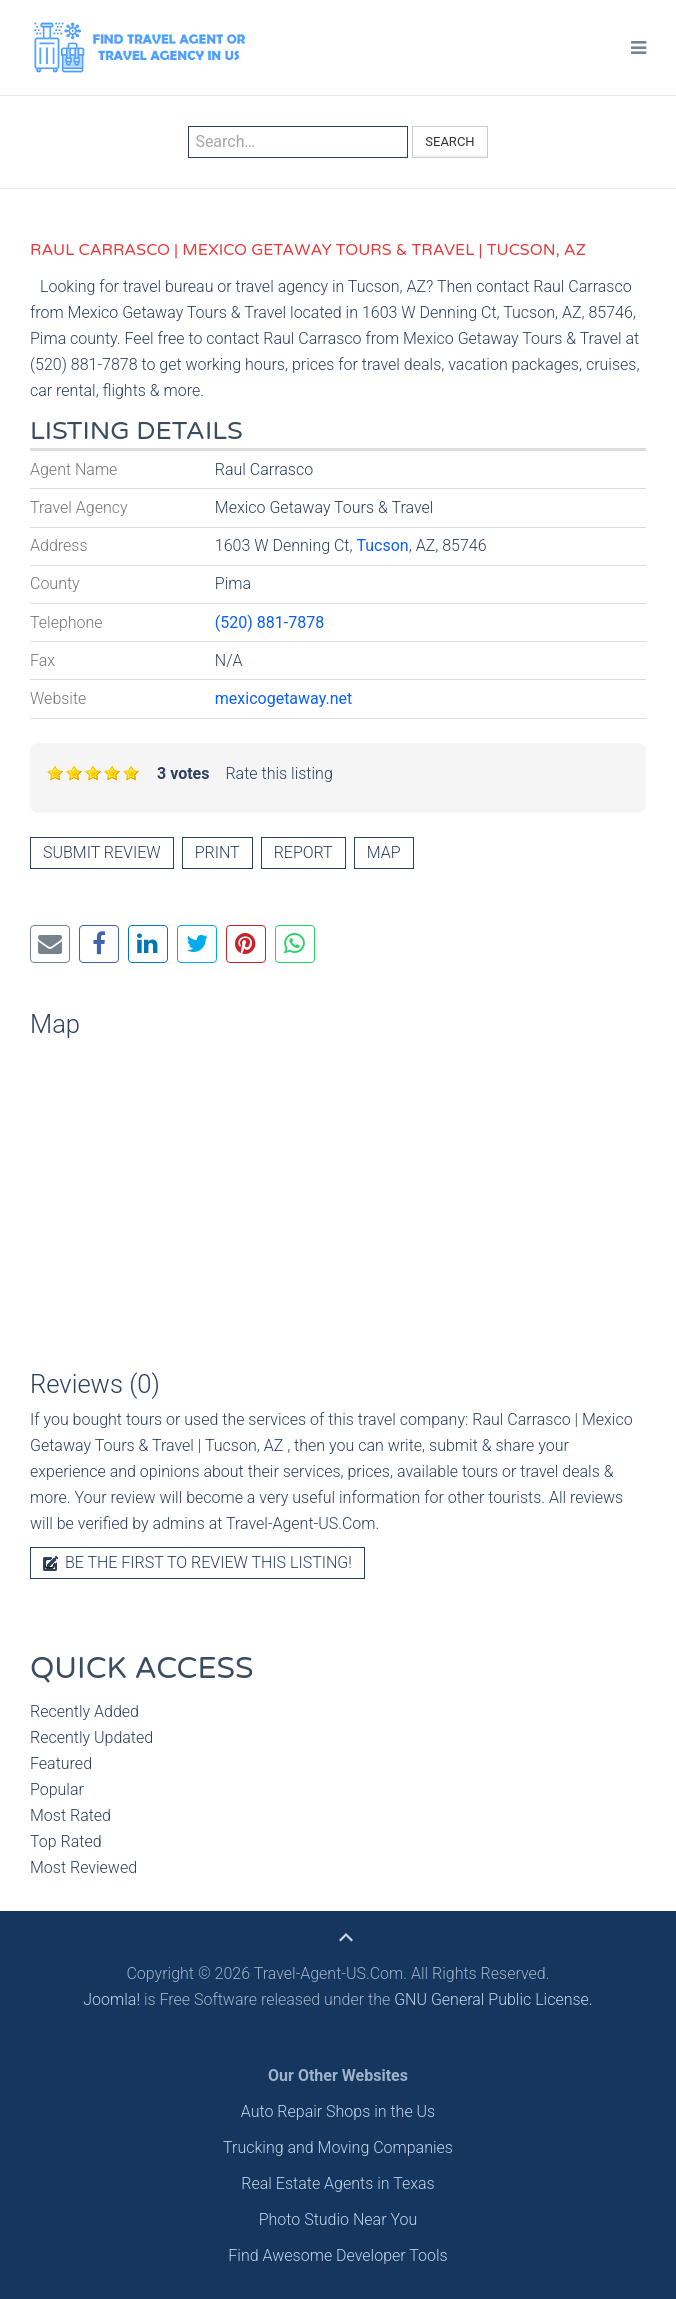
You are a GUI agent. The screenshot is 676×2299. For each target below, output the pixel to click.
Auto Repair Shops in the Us (338, 2111)
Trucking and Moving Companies (338, 2147)
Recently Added (84, 1711)
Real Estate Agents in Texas (337, 2183)
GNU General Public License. (493, 1999)
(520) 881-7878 (269, 622)
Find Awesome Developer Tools (337, 2255)
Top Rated (66, 1841)
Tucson (382, 545)
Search (449, 141)
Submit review (102, 852)
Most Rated (70, 1815)
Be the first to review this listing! (197, 1562)
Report (303, 852)
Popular (57, 1789)
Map (384, 852)
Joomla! (111, 1999)
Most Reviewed (83, 1867)
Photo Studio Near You (338, 2219)
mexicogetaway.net (283, 698)
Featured (61, 1763)
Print (217, 852)
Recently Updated (91, 1737)
